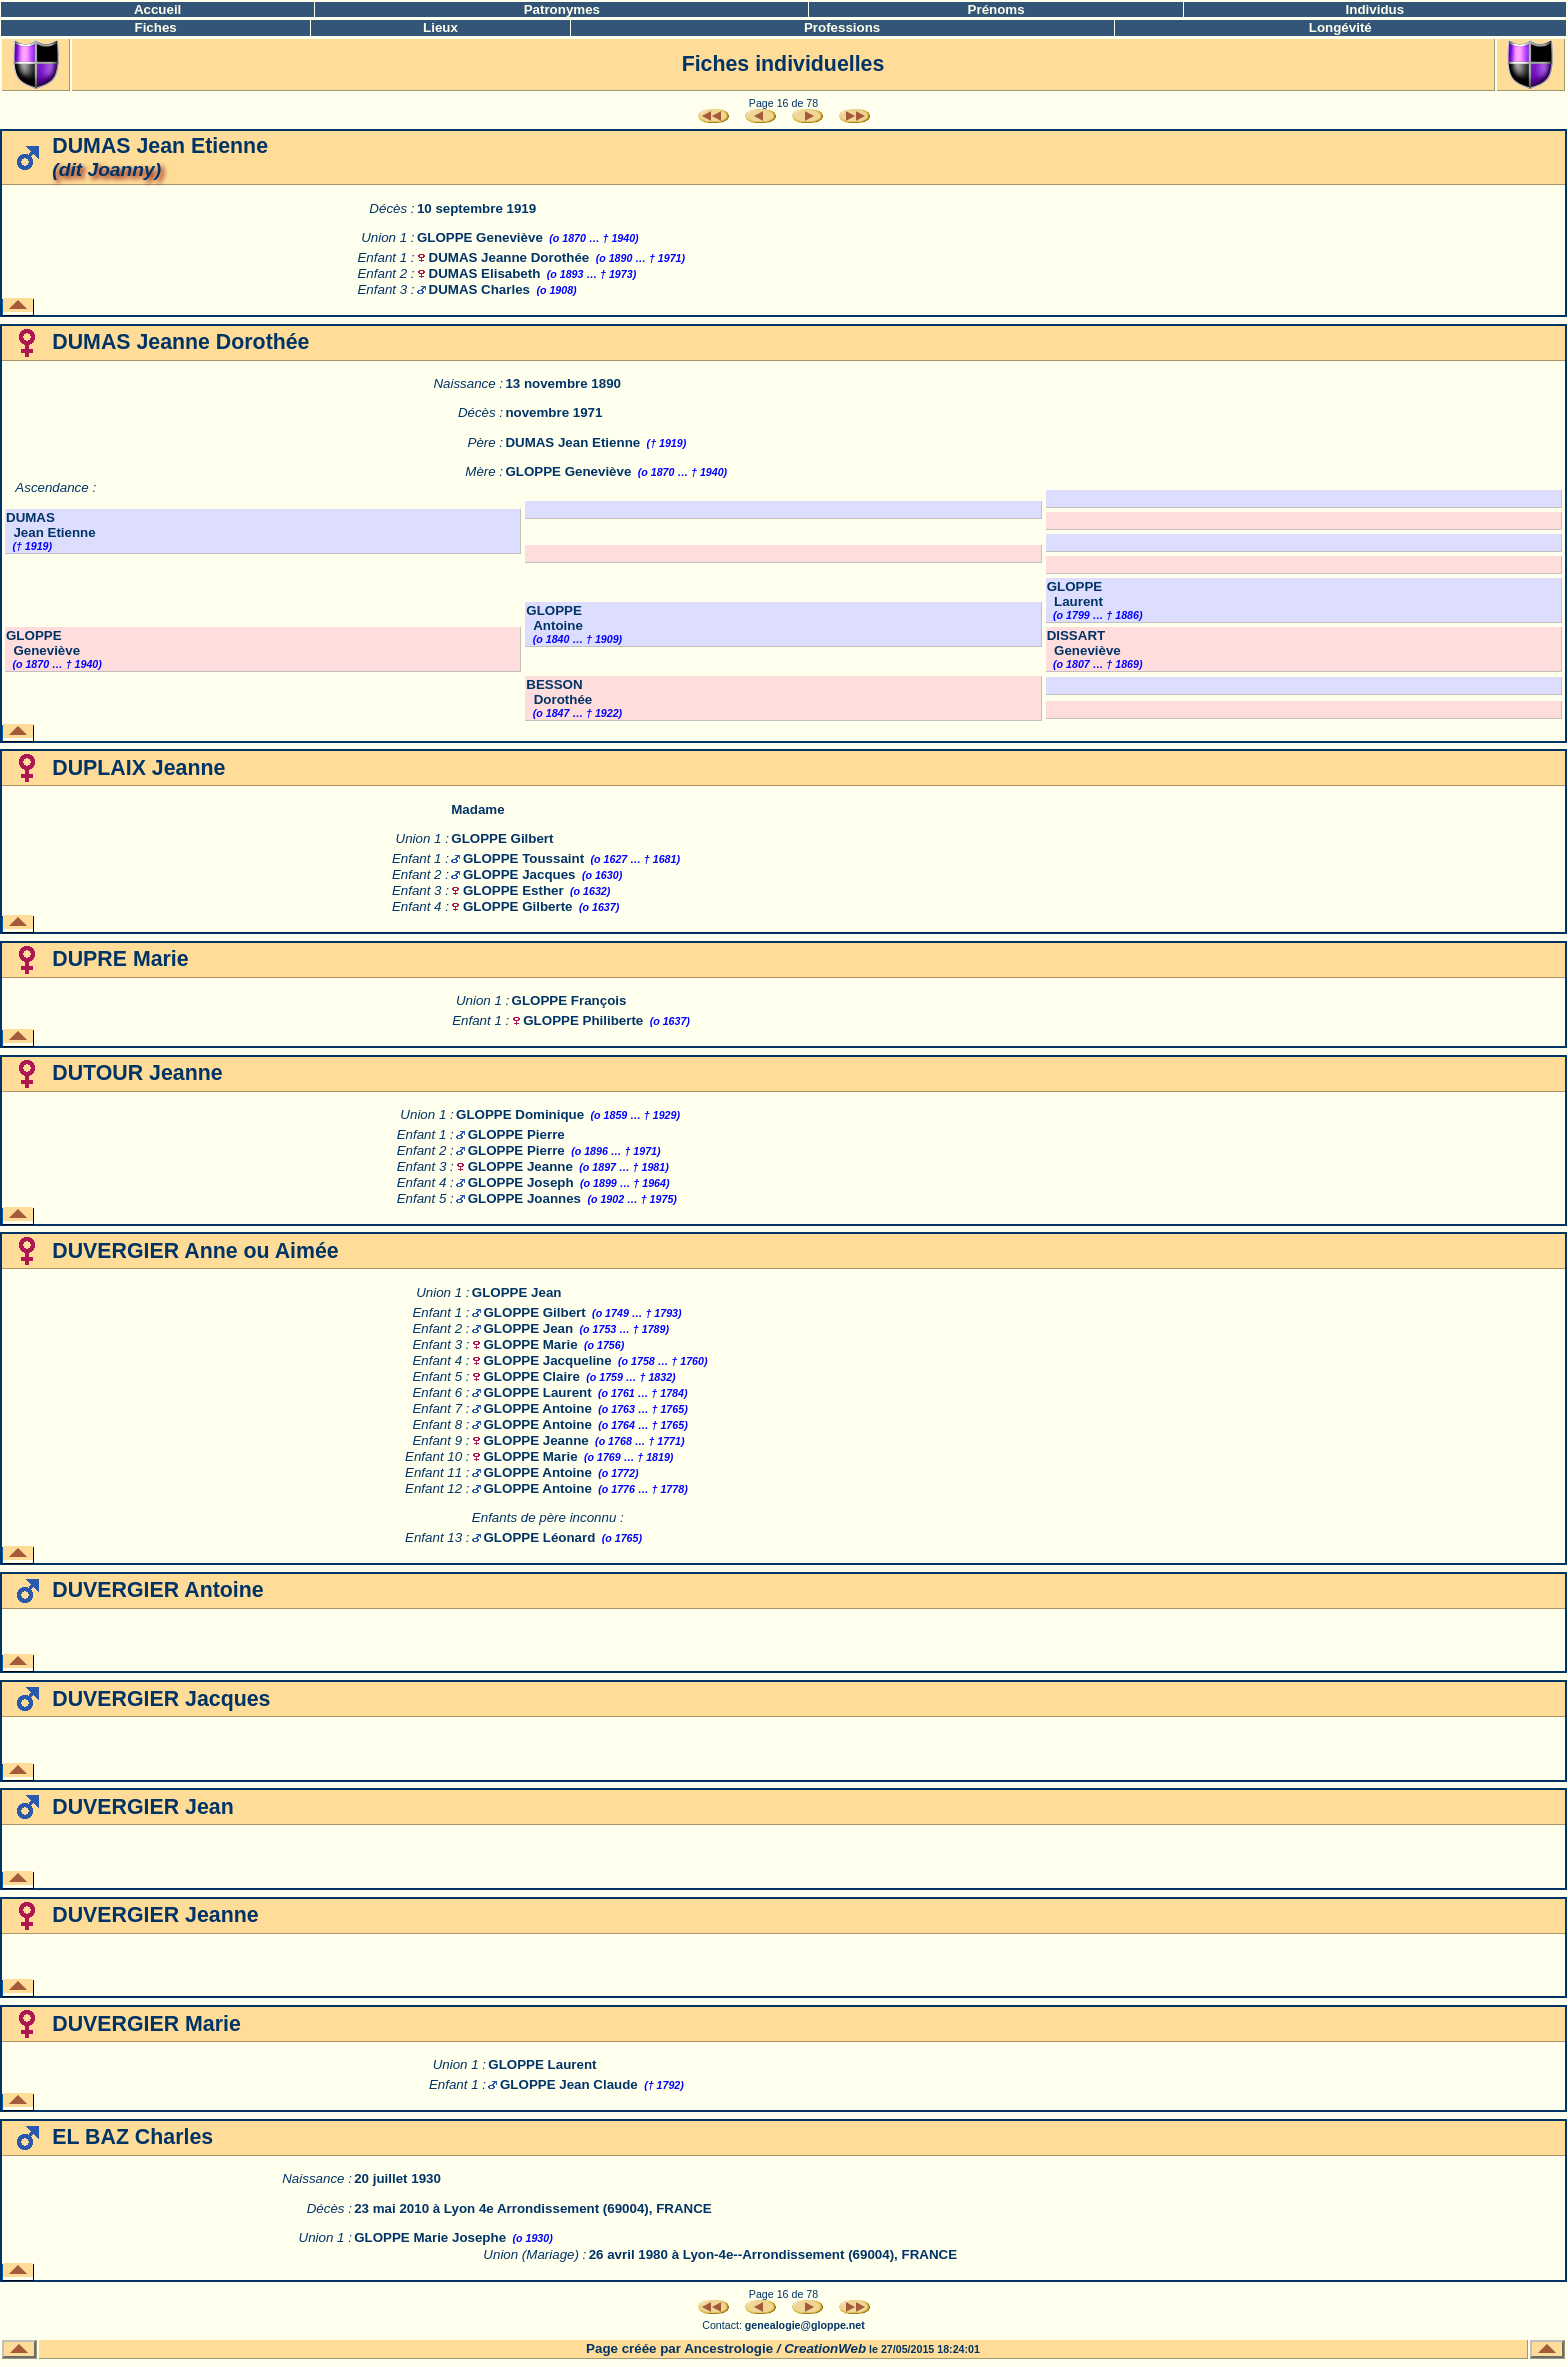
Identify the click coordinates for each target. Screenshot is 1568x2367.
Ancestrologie (728, 2348)
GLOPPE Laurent (1075, 594)
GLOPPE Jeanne (520, 1166)
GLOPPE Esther (513, 890)
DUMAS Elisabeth (485, 273)
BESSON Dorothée (559, 692)
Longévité (1340, 27)
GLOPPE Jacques (519, 874)
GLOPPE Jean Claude (569, 2084)
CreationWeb (825, 2348)
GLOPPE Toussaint (523, 858)
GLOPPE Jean (517, 1292)
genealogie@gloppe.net (805, 2325)
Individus (1375, 9)
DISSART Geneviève (1084, 643)
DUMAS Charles (479, 289)
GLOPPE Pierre (516, 1134)
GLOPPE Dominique (520, 1114)
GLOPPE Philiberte (583, 1020)
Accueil (157, 9)
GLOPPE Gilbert (502, 838)
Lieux (440, 27)
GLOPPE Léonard (540, 1537)
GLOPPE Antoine (554, 618)
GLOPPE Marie (531, 1344)
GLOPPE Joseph (521, 1182)
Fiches (156, 27)
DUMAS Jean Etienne (572, 442)
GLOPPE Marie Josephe (430, 2237)
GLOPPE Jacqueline (548, 1360)
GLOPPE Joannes (524, 1198)
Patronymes (562, 9)
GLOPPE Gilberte (518, 906)
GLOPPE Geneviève (480, 237)
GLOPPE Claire (532, 1376)
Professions (842, 27)
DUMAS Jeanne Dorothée (509, 257)
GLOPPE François (569, 1000)
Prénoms (996, 9)
